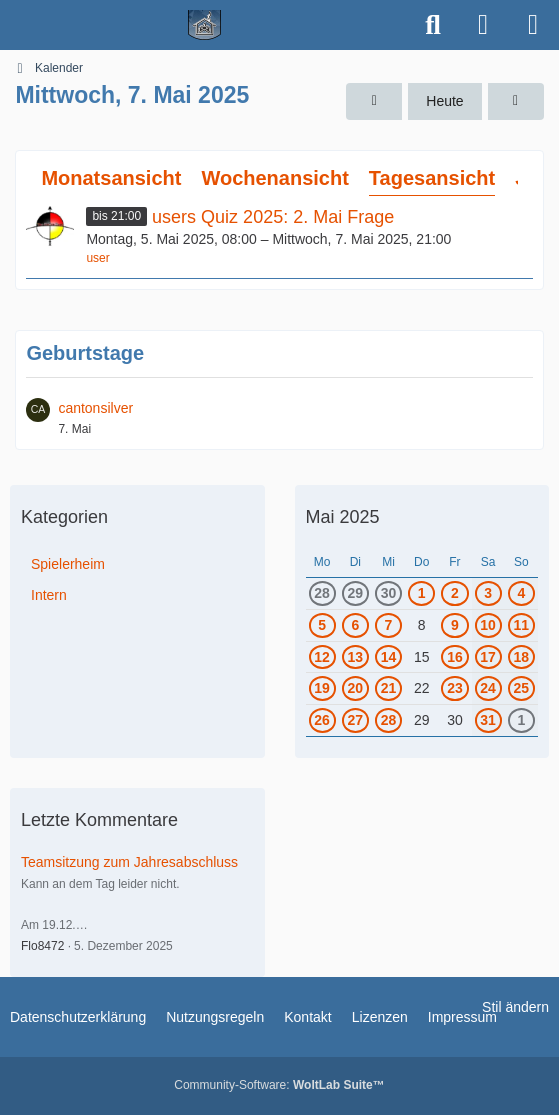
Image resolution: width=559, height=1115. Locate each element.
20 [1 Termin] (356, 688)
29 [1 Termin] (356, 593)
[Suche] (433, 25)
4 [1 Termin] (521, 593)
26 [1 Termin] (322, 720)
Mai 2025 (343, 517)
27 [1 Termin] (356, 720)
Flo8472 (42, 946)
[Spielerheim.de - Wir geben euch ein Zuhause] (204, 25)
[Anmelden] (483, 25)
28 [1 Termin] (322, 593)
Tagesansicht (432, 178)
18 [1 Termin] (522, 657)
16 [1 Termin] (455, 657)
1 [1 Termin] (422, 593)
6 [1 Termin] (355, 625)
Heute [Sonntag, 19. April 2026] (444, 101)
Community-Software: (279, 1085)
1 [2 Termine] (521, 720)
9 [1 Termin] (455, 625)
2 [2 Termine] (455, 593)
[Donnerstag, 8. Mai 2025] (516, 101)
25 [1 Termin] (522, 688)
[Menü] (533, 25)
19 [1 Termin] (322, 688)
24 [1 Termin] (488, 688)
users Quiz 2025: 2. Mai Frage (273, 217)
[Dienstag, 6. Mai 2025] (374, 101)
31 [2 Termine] (488, 720)
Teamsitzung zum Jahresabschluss (129, 862)
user (97, 258)
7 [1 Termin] (389, 625)
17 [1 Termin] (488, 657)
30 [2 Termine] (389, 593)
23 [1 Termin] (455, 688)
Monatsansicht (111, 178)
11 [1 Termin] (522, 625)
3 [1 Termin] (488, 593)
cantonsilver (95, 408)
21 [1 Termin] (389, 688)
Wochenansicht (274, 178)
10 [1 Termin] (488, 625)
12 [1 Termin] (322, 657)
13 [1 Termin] (356, 657)
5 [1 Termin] (322, 625)
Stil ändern (515, 1007)
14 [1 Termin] (389, 657)
